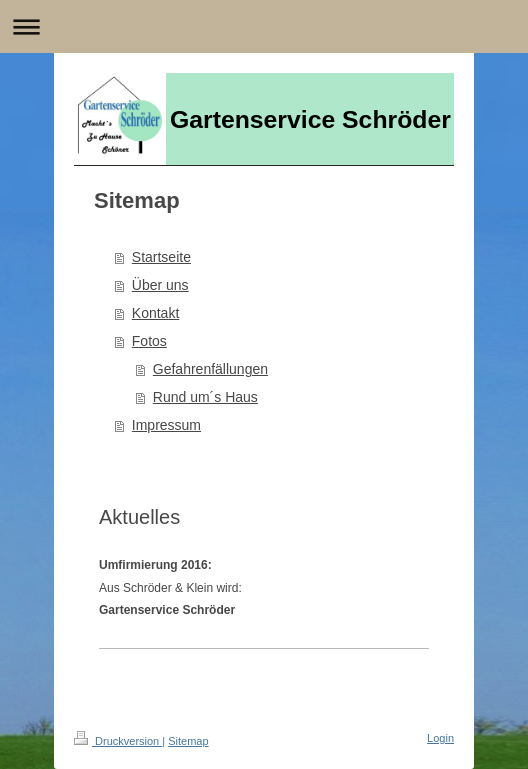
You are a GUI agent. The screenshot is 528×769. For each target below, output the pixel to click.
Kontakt (155, 313)
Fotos (149, 341)
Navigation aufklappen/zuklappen (264, 26)
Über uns (160, 285)
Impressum (166, 425)
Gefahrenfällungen (210, 369)
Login (440, 738)
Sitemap (188, 741)
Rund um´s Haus (205, 397)
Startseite (161, 257)
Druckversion (118, 741)
